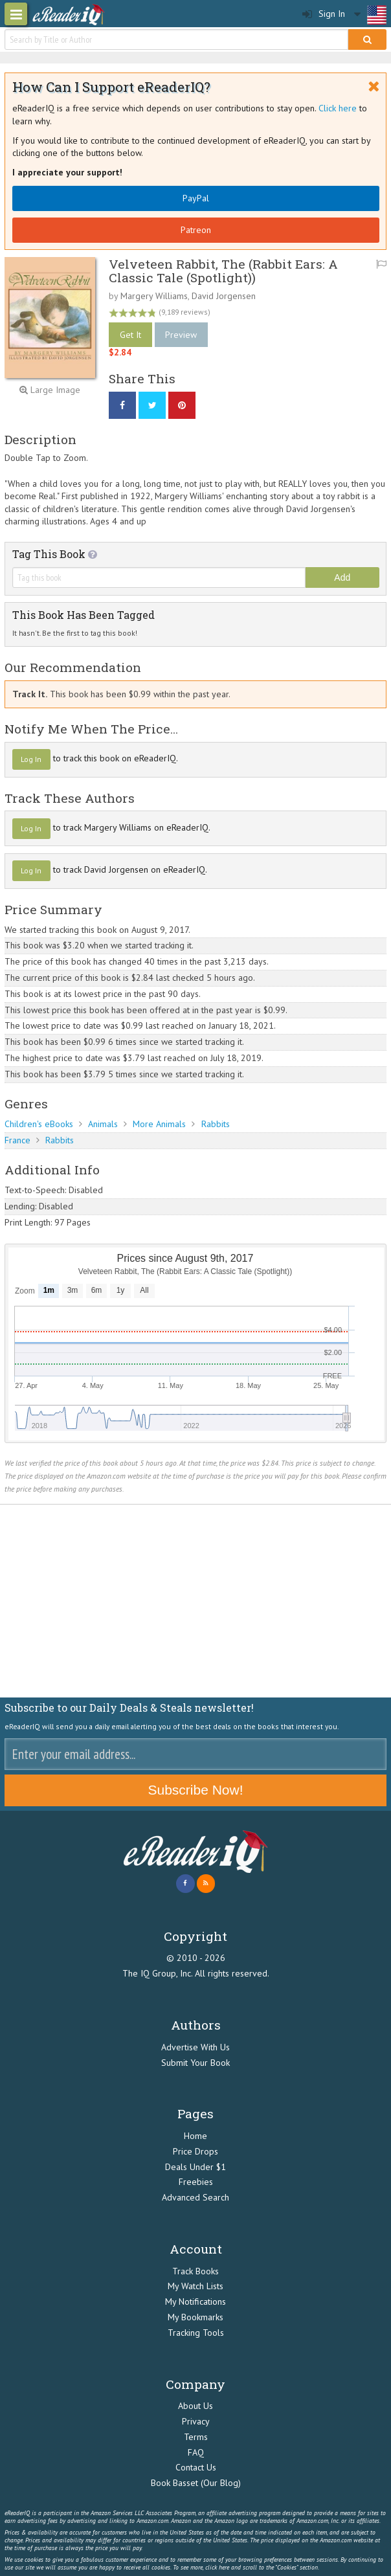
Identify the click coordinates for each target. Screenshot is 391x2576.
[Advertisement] (195, 1601)
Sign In (323, 14)
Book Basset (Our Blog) (196, 2483)
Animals (103, 1124)
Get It (130, 335)
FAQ (196, 2452)
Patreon (196, 230)
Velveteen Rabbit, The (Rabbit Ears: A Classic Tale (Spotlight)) (223, 271)
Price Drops (195, 2151)
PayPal (196, 198)
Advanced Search (195, 2197)
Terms (196, 2437)
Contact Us (195, 2467)
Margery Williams (154, 296)
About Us (195, 2406)
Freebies (196, 2182)
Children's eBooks (39, 1124)
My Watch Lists (195, 2286)
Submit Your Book (195, 2062)
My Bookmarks (195, 2317)
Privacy (196, 2421)
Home (195, 2136)
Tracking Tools (196, 2332)
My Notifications (195, 2301)
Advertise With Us (195, 2047)
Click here (337, 108)
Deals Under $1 (195, 2167)
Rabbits (215, 1124)
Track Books (195, 2271)
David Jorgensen (224, 296)
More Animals (159, 1124)
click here (217, 2567)
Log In (31, 759)
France (17, 1140)
